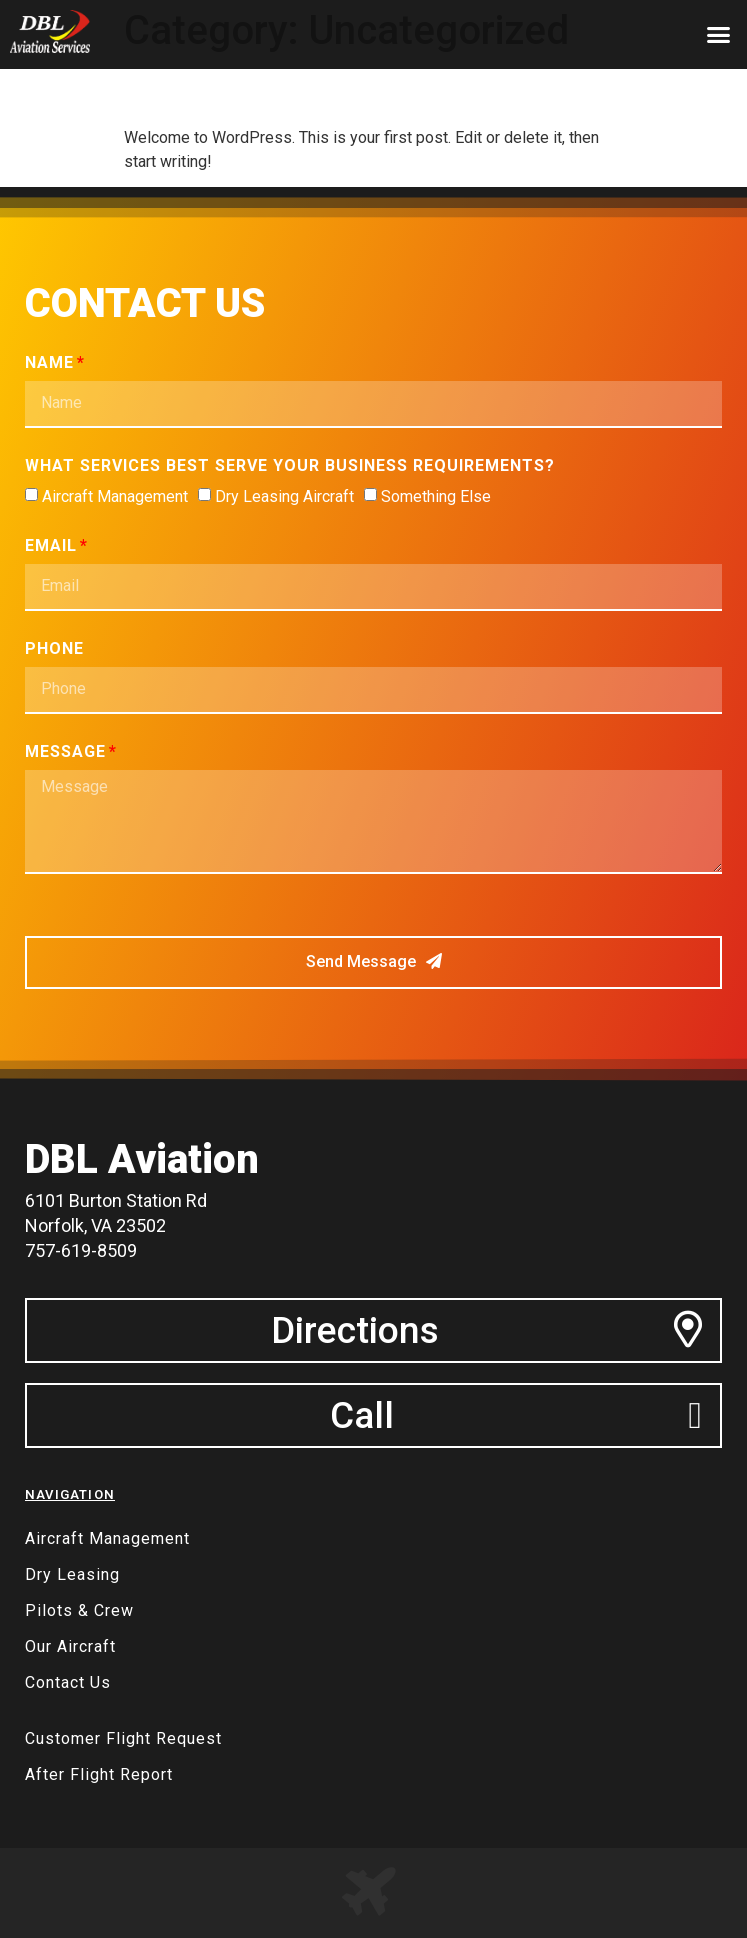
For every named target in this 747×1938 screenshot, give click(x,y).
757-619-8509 (81, 1250)
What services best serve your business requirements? (290, 466)
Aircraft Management (115, 496)
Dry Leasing (72, 1574)
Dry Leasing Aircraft (284, 496)
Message (65, 752)
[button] (719, 35)
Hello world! (208, 90)
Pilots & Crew (79, 1610)
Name (49, 363)
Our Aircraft (70, 1646)
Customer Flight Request (123, 1738)
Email (51, 546)
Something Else (436, 496)
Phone (54, 649)
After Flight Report (99, 1774)
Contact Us (68, 1682)
